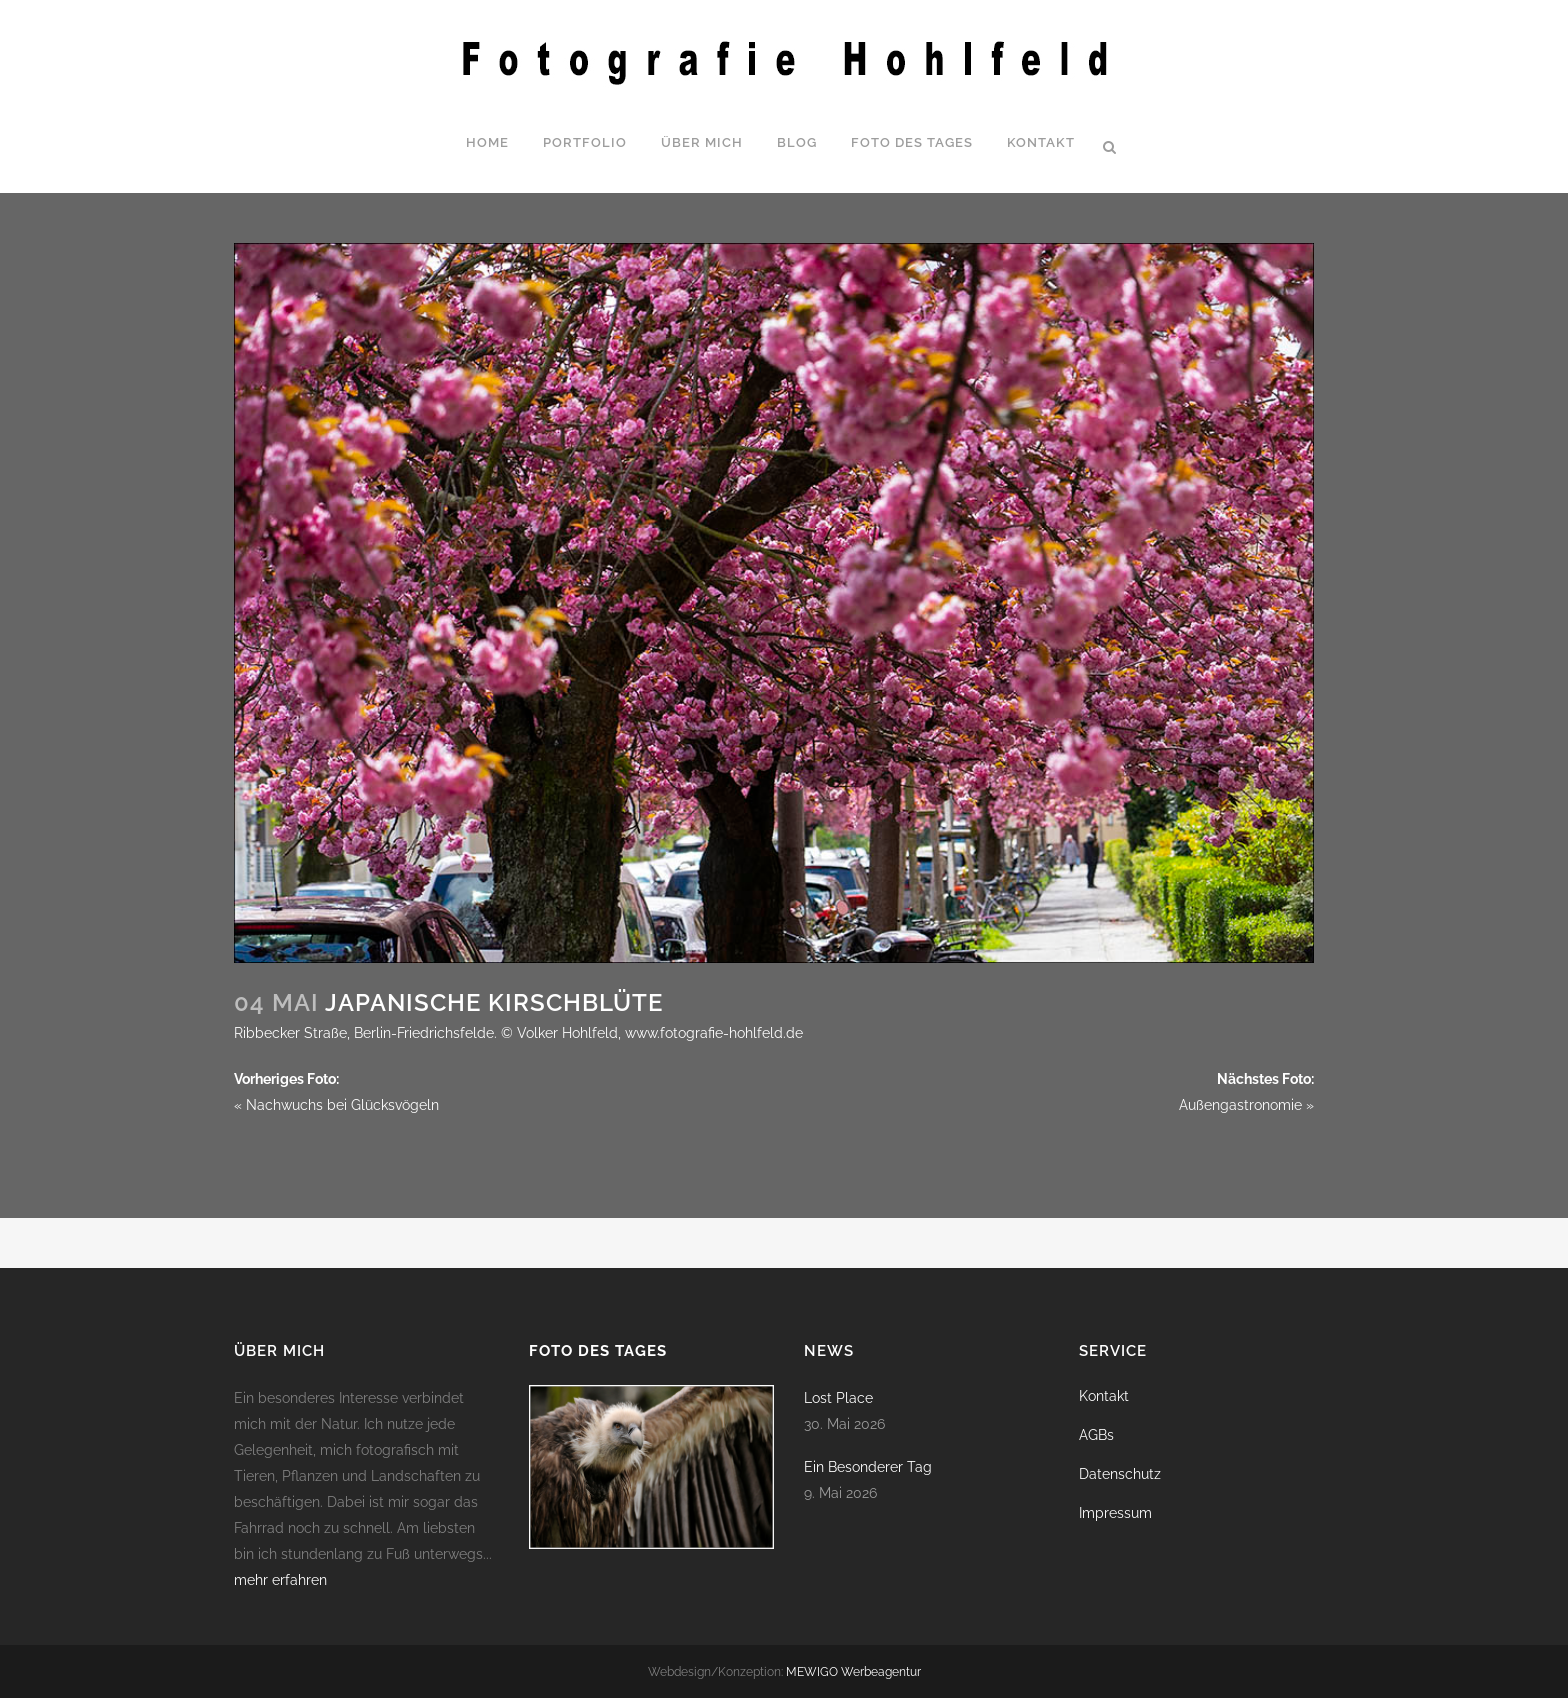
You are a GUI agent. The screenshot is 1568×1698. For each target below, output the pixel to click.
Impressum (1115, 1513)
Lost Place (838, 1398)
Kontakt (1104, 1396)
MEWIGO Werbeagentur (853, 1672)
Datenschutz (1120, 1474)
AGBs (1096, 1435)
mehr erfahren (280, 1580)
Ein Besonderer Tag (868, 1467)
